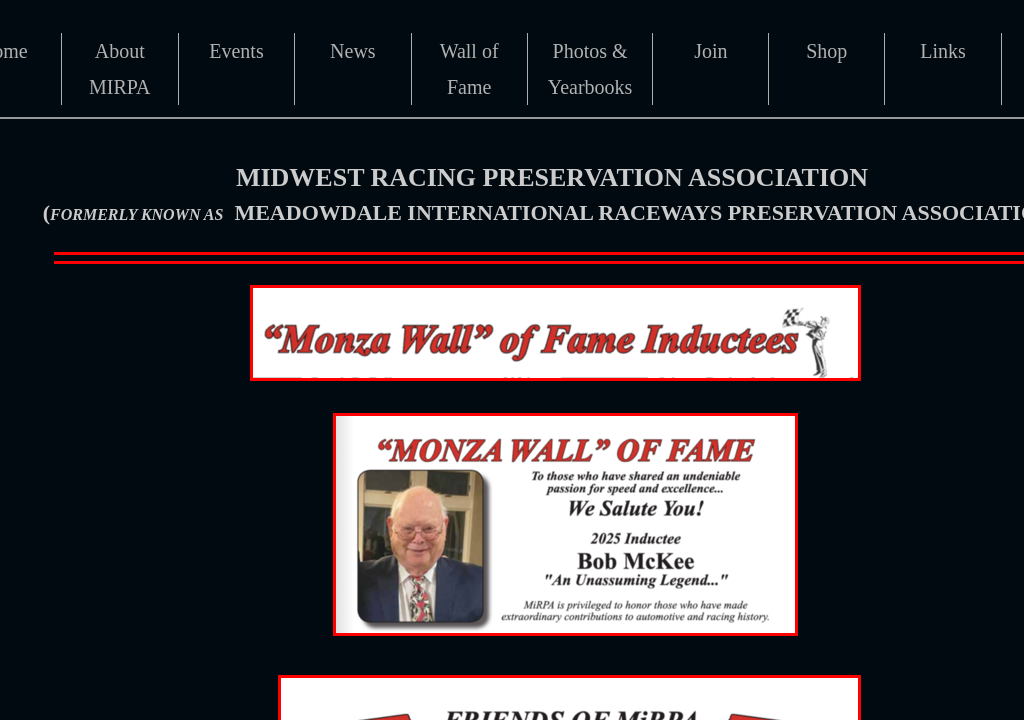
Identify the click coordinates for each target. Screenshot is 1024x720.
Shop (826, 51)
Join (710, 51)
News (353, 51)
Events (236, 51)
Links (943, 51)
